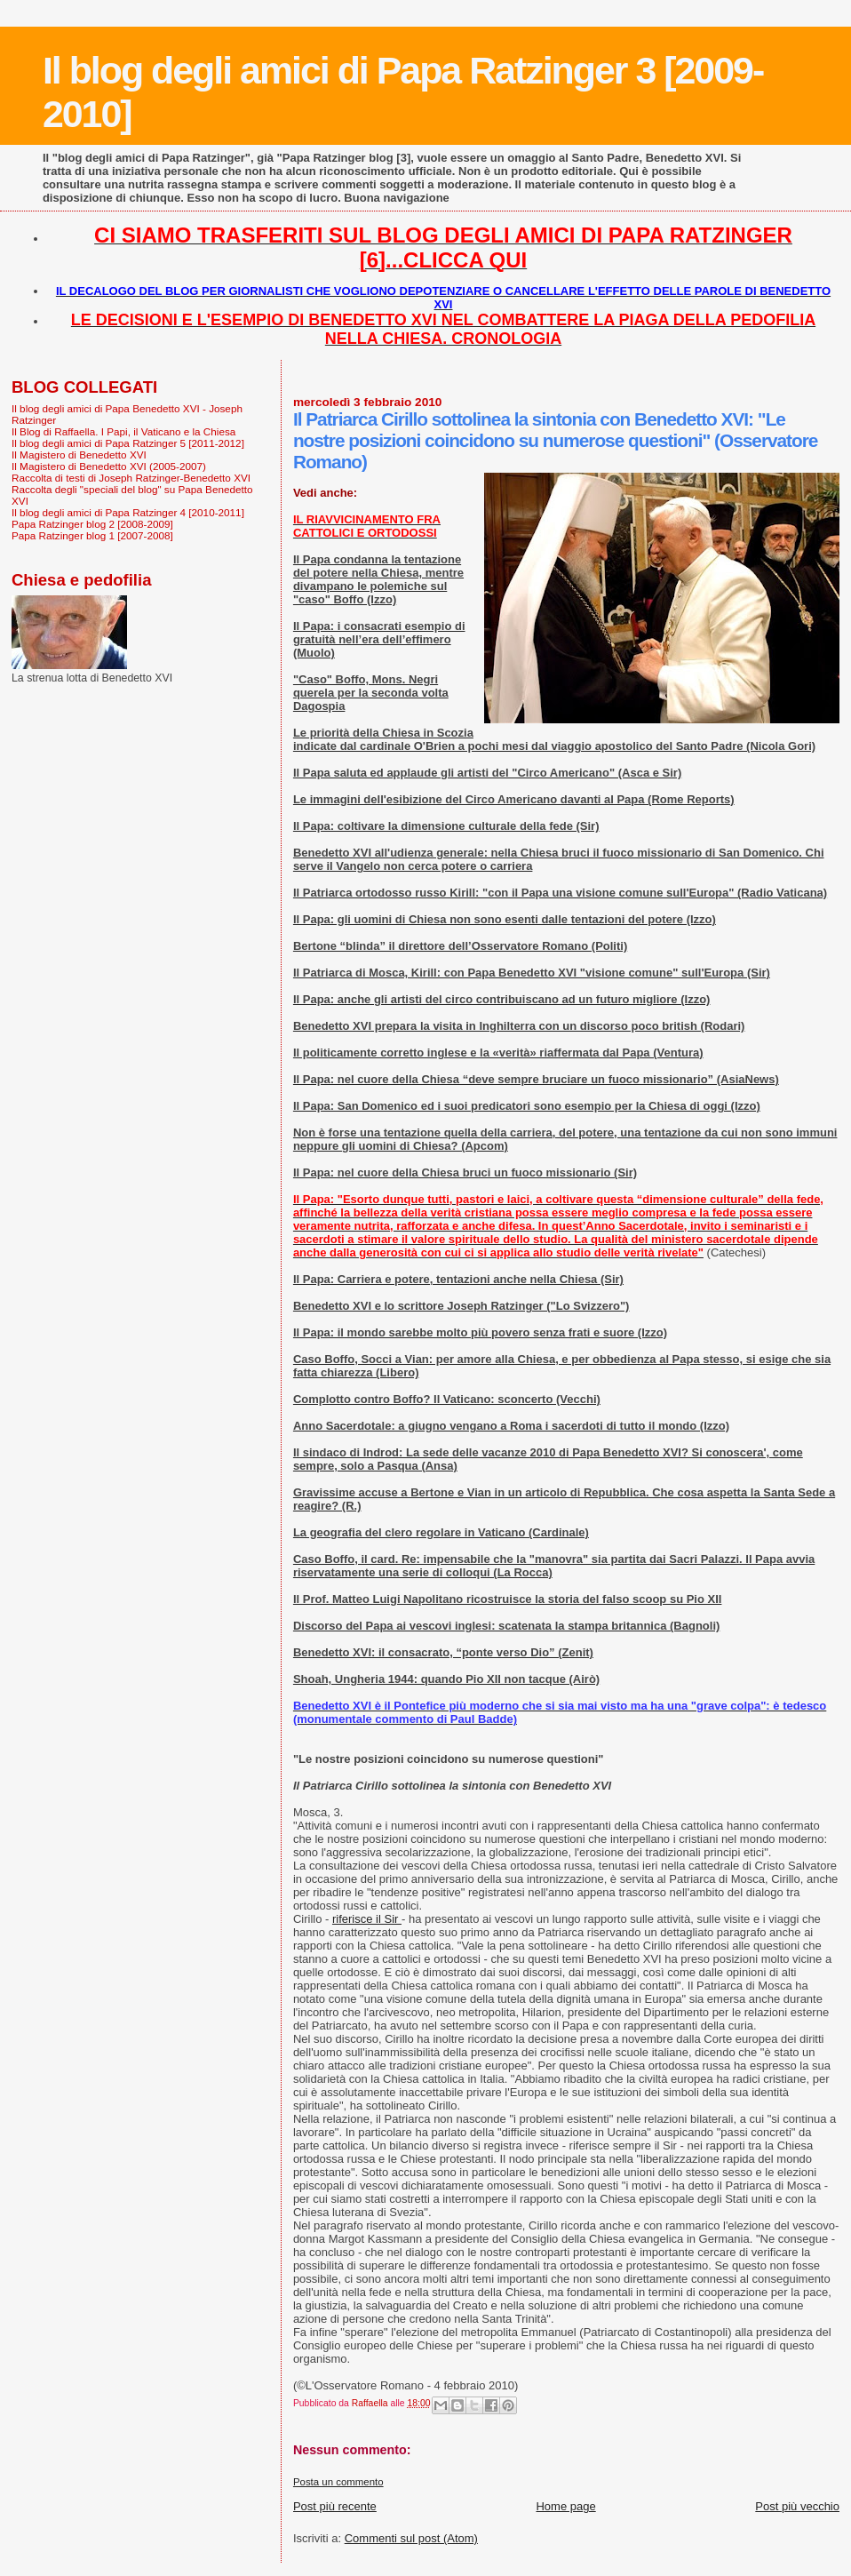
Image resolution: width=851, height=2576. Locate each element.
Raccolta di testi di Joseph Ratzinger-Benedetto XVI (131, 477)
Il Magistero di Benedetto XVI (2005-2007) (109, 466)
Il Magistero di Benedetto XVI (79, 454)
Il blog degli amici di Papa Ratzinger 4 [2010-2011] (128, 512)
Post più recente (335, 2506)
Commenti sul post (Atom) (411, 2538)
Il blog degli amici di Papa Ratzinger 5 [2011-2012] (128, 443)
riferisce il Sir (367, 1919)
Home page (565, 2506)
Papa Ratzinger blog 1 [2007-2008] (92, 535)
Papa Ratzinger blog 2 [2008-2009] (92, 524)
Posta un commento (338, 2481)
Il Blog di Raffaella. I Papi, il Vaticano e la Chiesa (123, 431)
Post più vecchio (797, 2506)
